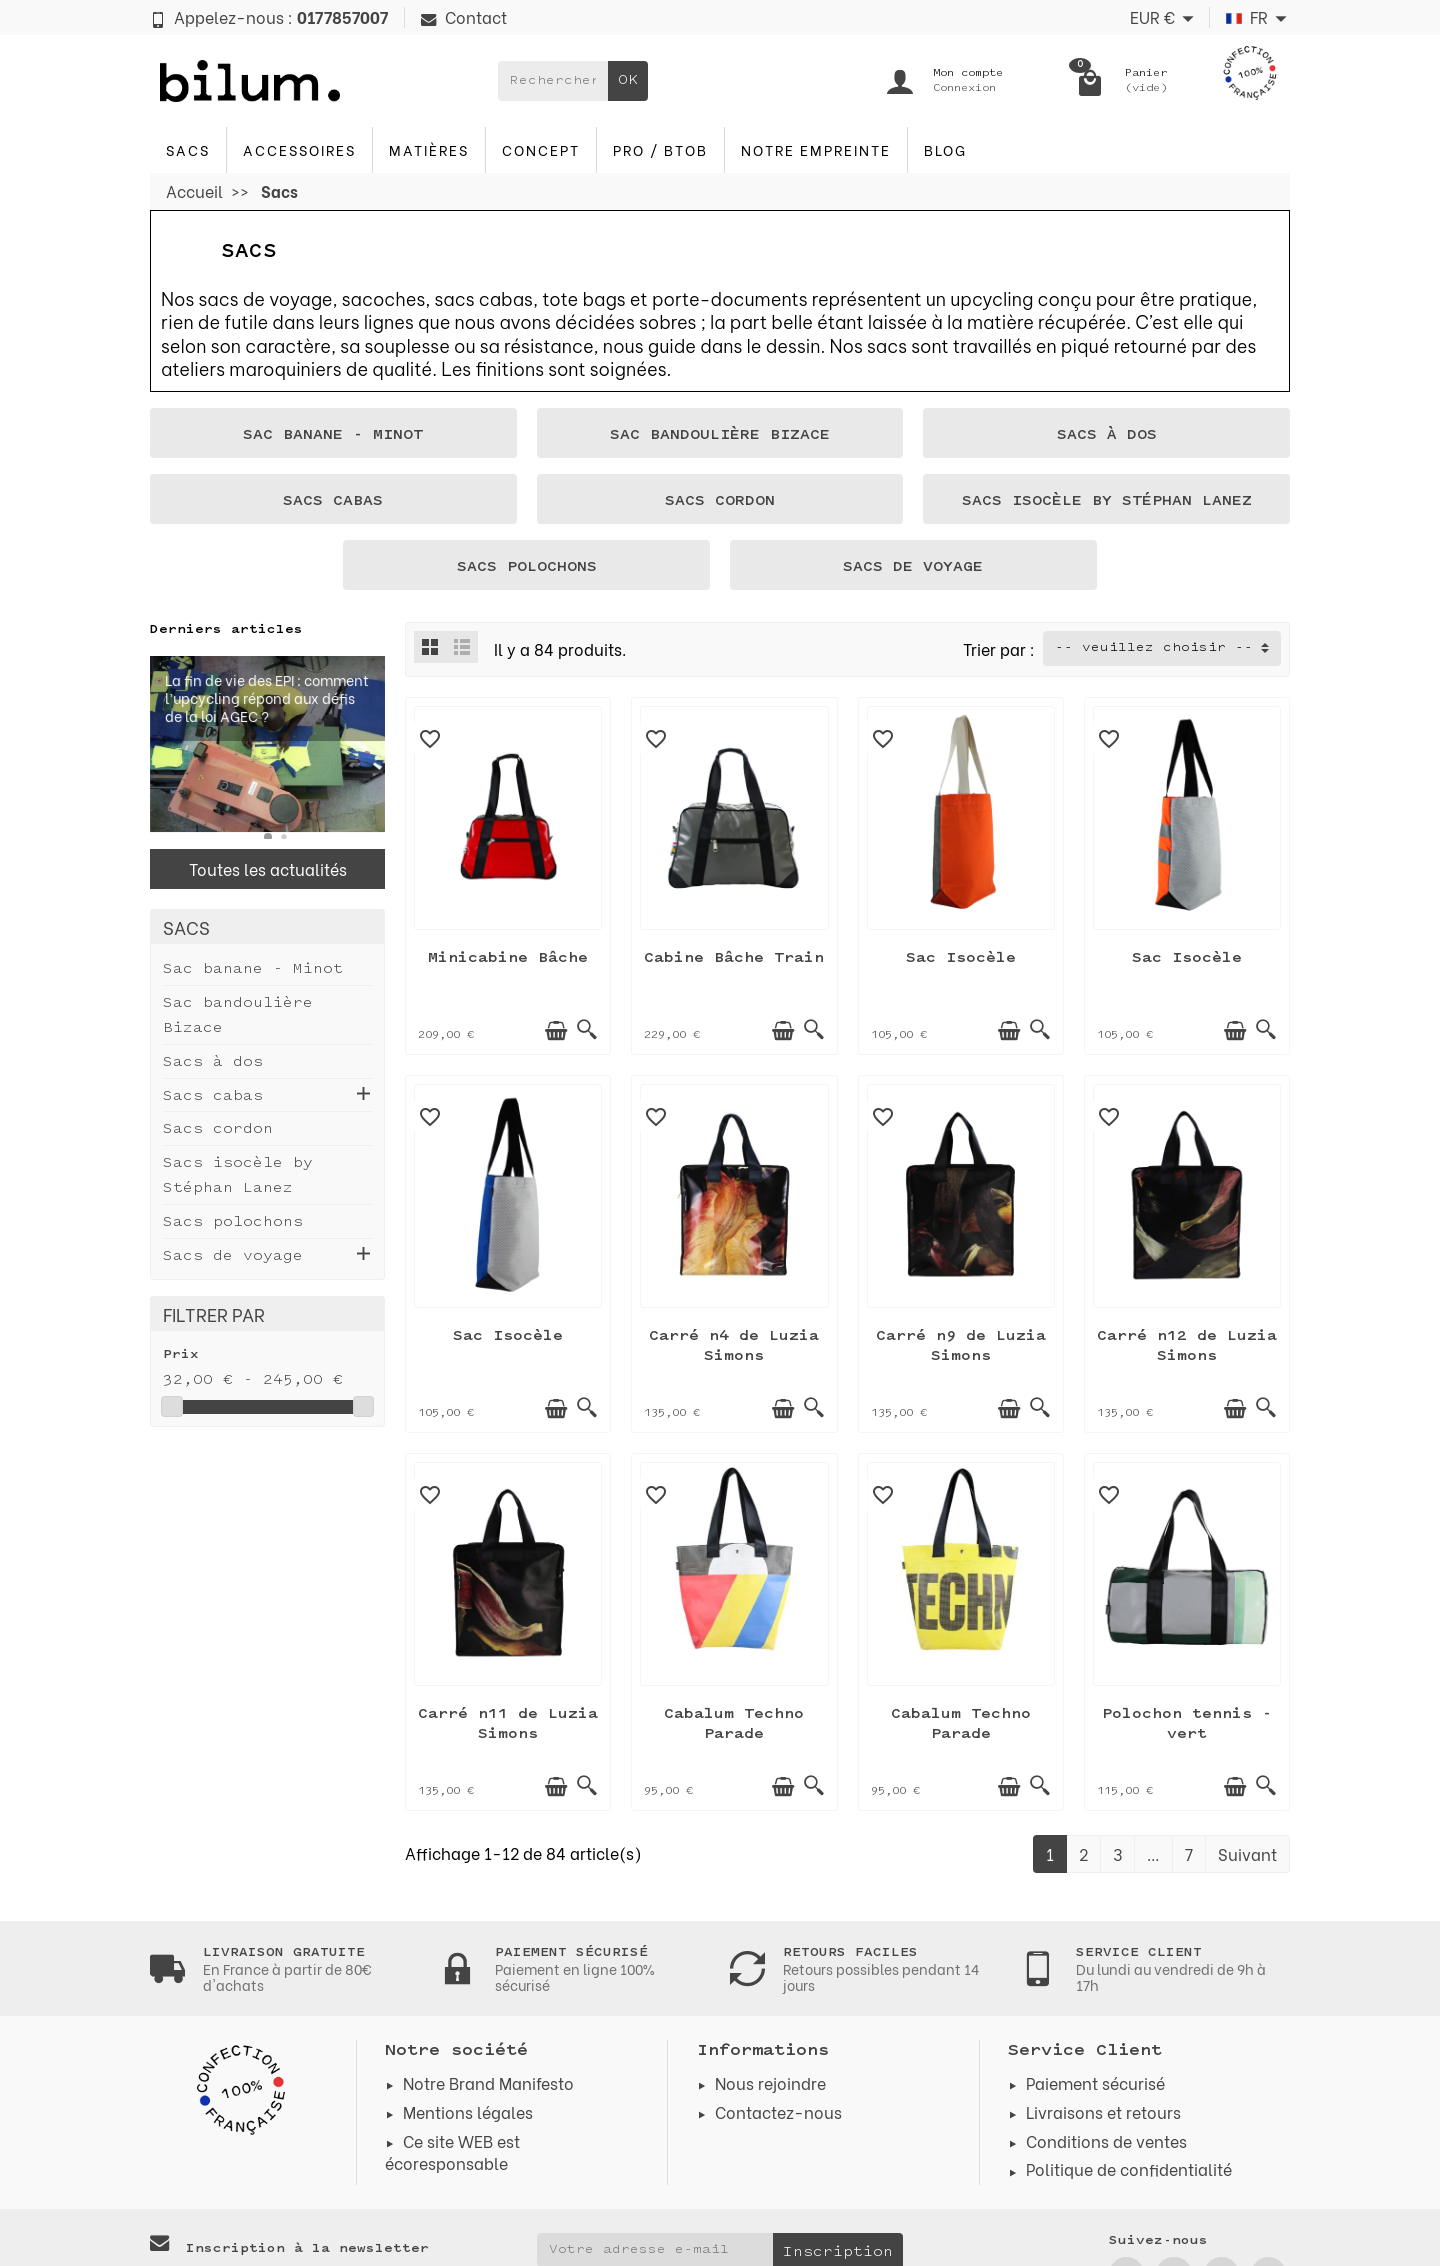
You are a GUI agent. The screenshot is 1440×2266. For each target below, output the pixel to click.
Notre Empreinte (816, 149)
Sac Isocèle (961, 958)
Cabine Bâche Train (734, 958)
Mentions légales (468, 2111)
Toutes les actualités (268, 868)
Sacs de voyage (233, 1256)
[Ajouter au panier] (556, 1031)
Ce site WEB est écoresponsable (452, 2151)
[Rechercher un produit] (553, 81)
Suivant (1247, 1853)
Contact (464, 16)
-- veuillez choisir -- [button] (1154, 648)
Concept (541, 149)
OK (628, 80)
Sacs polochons (233, 1222)
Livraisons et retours (1103, 2111)
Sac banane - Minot (253, 969)
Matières (429, 149)
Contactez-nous (778, 2111)
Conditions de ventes (1106, 2140)
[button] (268, 837)
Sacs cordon (218, 1129)
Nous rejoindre (770, 2082)
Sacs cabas (213, 1096)
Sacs (188, 149)
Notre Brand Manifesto (488, 2082)
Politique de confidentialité (1129, 2168)
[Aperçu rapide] (587, 1030)
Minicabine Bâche (508, 958)
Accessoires (299, 149)
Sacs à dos (213, 1062)
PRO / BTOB (660, 149)
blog (945, 149)
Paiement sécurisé (1095, 2082)
